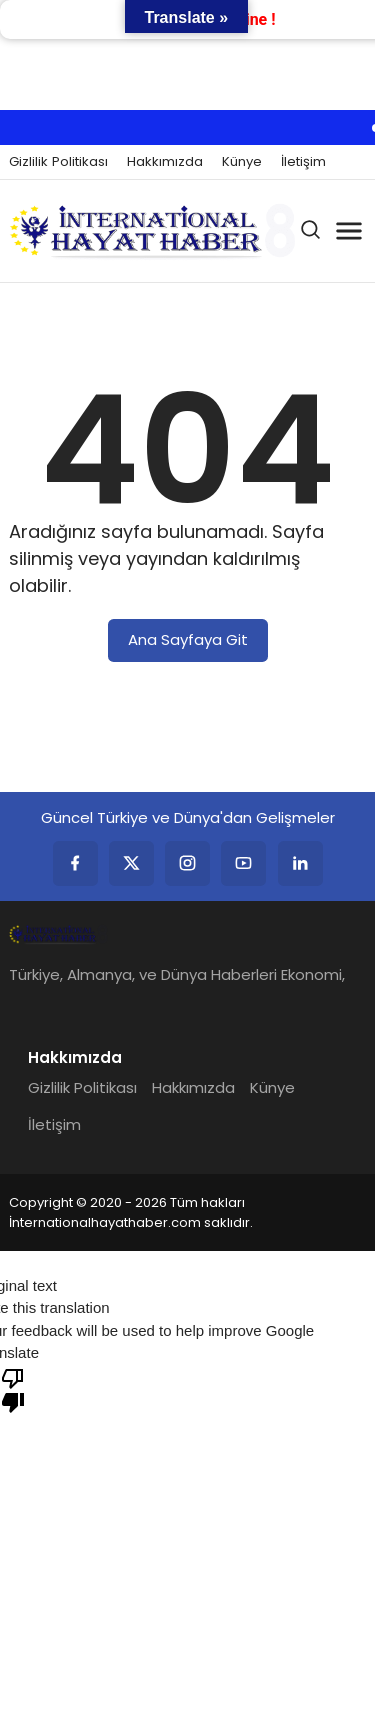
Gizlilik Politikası (58, 162)
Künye (242, 162)
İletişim (303, 162)
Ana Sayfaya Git (188, 639)
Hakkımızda (165, 162)
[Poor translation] (13, 1389)
